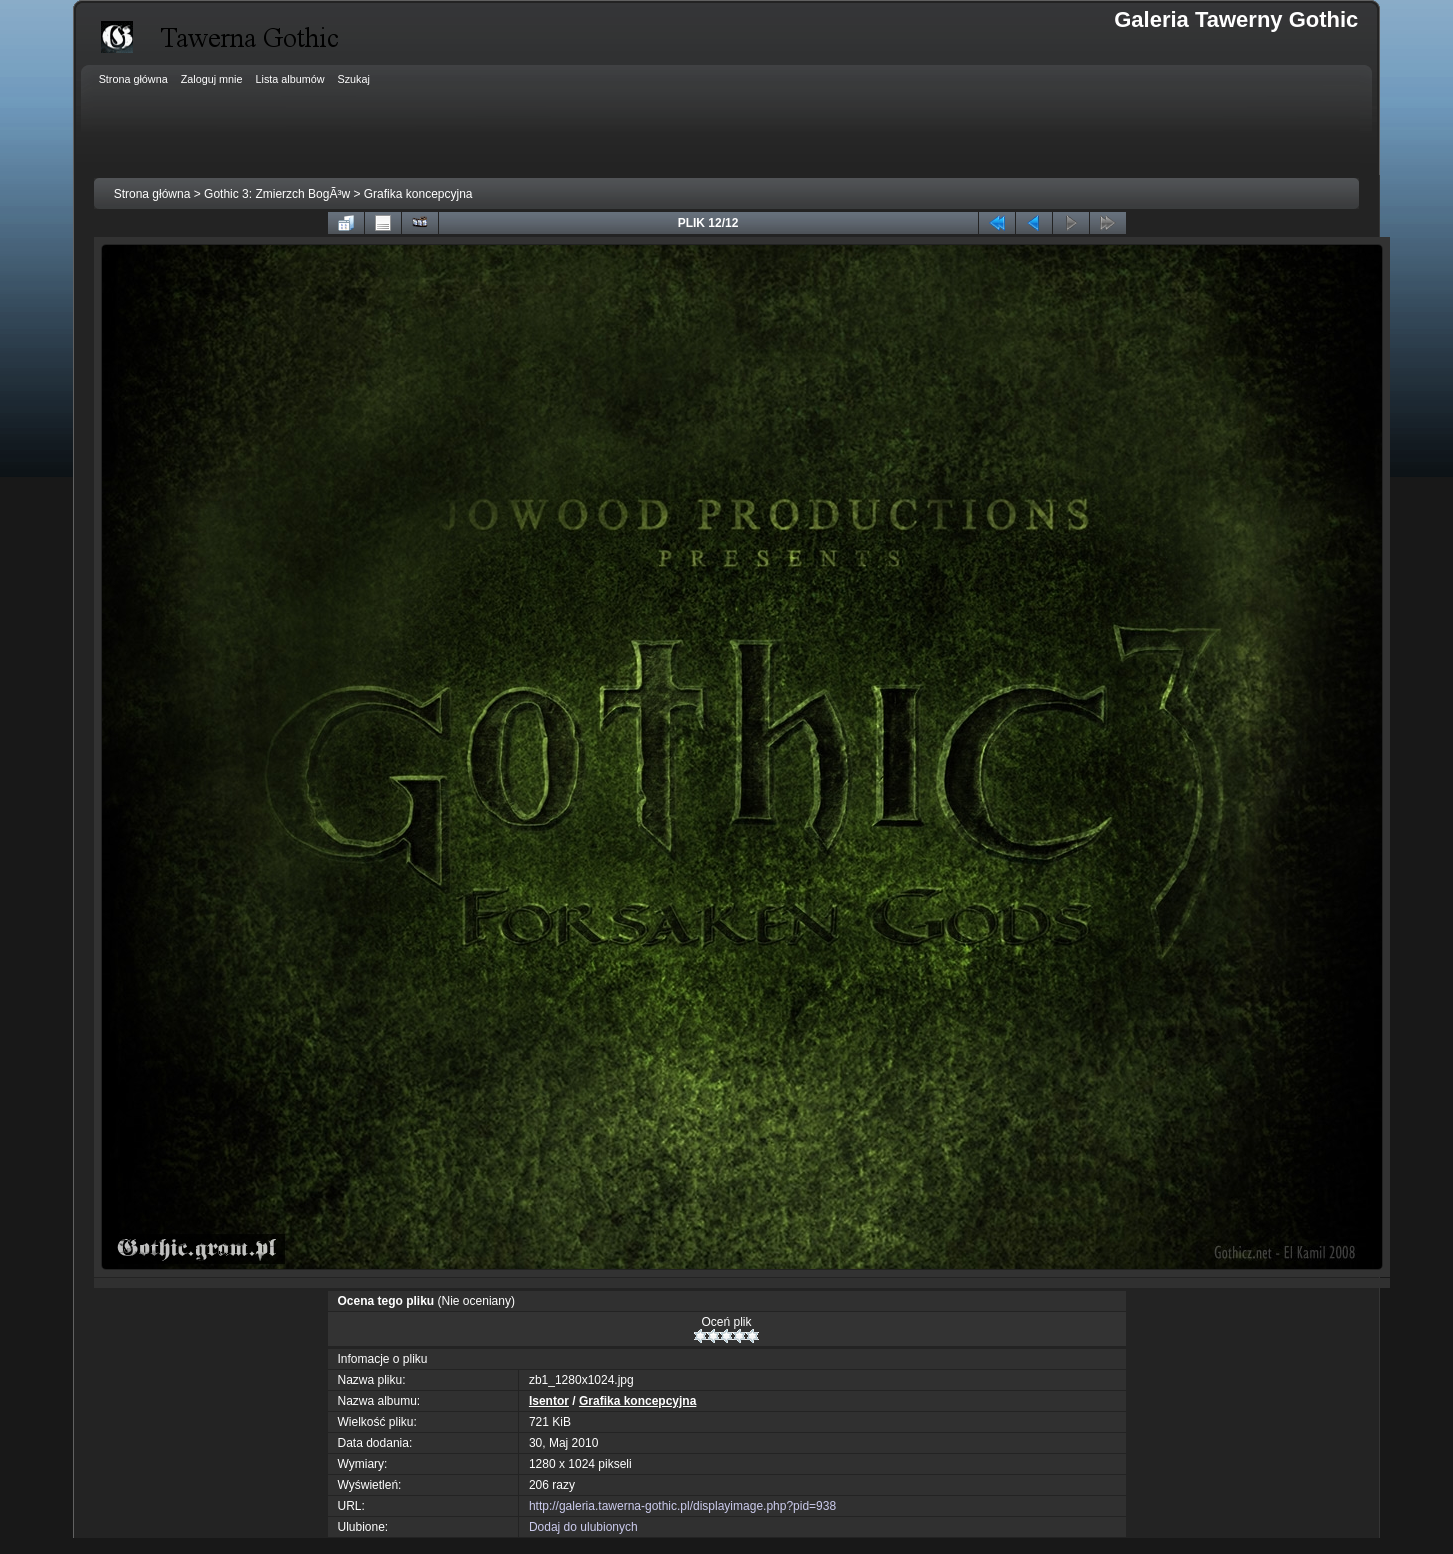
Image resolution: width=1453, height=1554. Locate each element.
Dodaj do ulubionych (583, 1527)
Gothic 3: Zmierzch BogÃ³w (277, 194)
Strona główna (152, 194)
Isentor (549, 1401)
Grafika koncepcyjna (418, 194)
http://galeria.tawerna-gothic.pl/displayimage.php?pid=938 (682, 1506)
